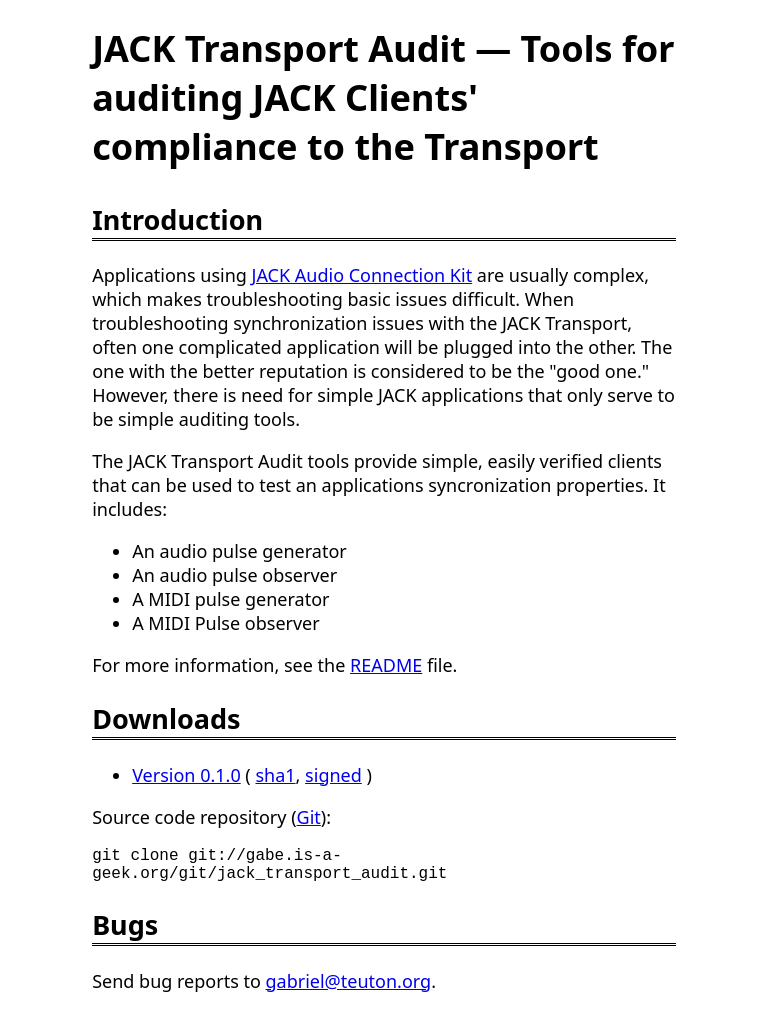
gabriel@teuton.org (349, 989)
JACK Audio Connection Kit (362, 275)
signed (333, 775)
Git (309, 817)
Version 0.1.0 (186, 775)
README (386, 665)
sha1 (275, 775)
